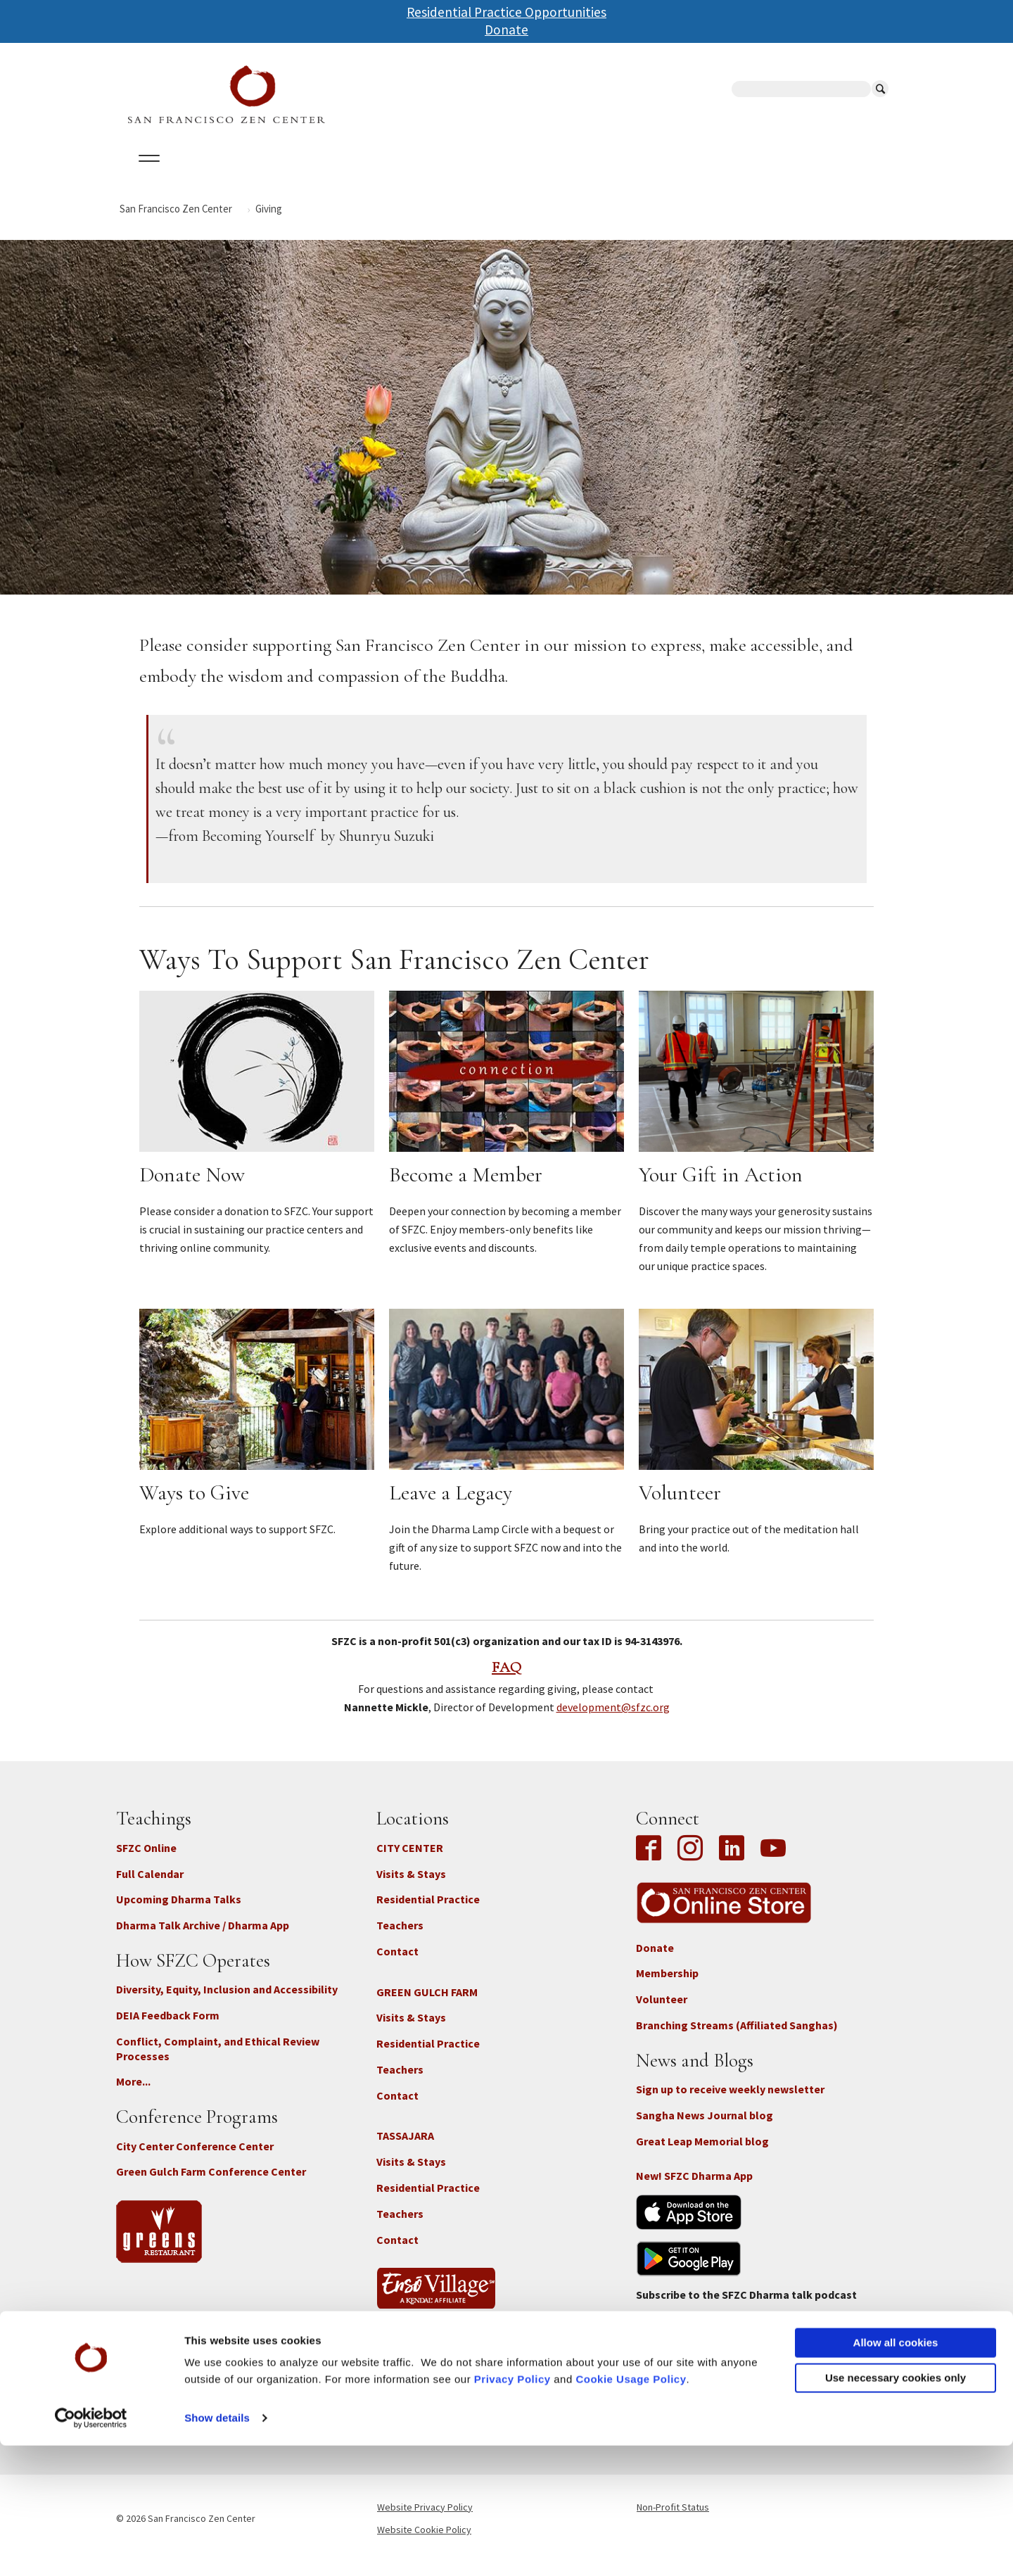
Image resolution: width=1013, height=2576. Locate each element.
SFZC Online (477, 175)
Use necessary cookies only (895, 2507)
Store (661, 175)
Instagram (690, 1861)
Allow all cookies (895, 2473)
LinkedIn (731, 1861)
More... (133, 2094)
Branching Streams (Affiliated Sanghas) (737, 2038)
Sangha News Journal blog (704, 2127)
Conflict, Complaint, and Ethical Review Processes (217, 2060)
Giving (550, 175)
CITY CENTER (409, 1860)
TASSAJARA (405, 2148)
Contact (397, 1964)
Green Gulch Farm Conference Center (211, 2184)
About (145, 175)
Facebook (652, 1861)
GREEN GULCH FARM (427, 2004)
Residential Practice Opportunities (506, 12)
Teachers (399, 1938)
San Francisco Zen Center (176, 220)
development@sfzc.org (613, 1720)
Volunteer (661, 2012)
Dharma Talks (383, 175)
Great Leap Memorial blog (702, 2153)
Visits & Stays (411, 1886)
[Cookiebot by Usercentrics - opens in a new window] (91, 2548)
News (606, 175)
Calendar (213, 175)
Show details (217, 2548)
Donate (506, 29)
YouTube (773, 1861)
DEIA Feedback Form (167, 2028)
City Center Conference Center (195, 2158)
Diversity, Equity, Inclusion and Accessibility (227, 2002)
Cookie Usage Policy (630, 2509)
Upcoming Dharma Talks (178, 1912)
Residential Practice (428, 1912)
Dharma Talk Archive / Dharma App (202, 1938)
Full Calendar (150, 1886)
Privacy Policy (512, 2509)
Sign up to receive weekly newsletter (730, 2102)
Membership (667, 1986)
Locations (292, 175)
